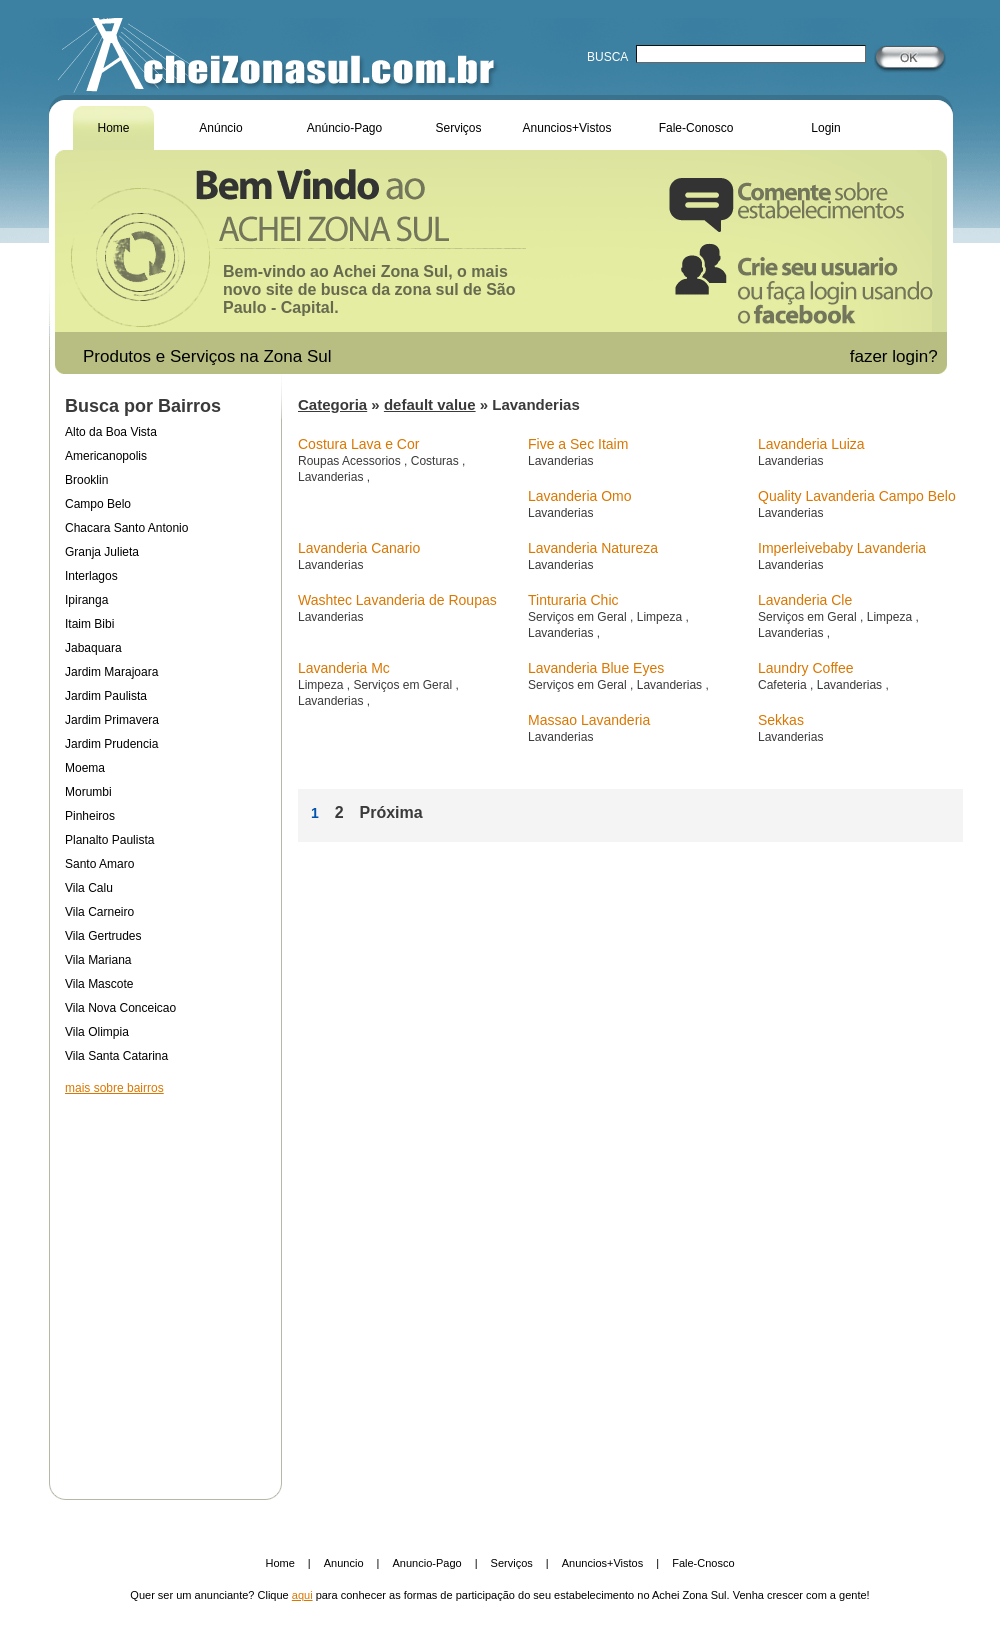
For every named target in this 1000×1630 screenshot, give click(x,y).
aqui (302, 1595)
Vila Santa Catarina (116, 1056)
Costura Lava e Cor (358, 444)
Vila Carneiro (99, 912)
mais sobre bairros (114, 1088)
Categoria (332, 404)
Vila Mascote (99, 984)
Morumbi (88, 792)
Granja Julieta (102, 552)
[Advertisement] (165, 1284)
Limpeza (661, 617)
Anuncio (344, 1563)
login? (917, 356)
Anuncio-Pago (427, 1563)
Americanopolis (106, 456)
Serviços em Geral (579, 617)
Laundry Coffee (805, 668)
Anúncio (220, 128)
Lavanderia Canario (359, 548)
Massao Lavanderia (589, 720)
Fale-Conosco (696, 128)
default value (430, 404)
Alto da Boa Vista (111, 432)
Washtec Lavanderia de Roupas (397, 600)
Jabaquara (93, 648)
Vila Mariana (98, 960)
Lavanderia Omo (580, 496)
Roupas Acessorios (351, 461)
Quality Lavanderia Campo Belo (857, 496)
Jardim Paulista (106, 696)
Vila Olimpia (97, 1032)
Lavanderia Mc (344, 668)
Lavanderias (332, 477)
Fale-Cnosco (703, 1563)
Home (113, 128)
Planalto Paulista (109, 840)
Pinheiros (90, 816)
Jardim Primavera (112, 720)
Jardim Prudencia (111, 744)
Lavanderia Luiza (811, 444)
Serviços (458, 128)
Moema (85, 768)
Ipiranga (86, 600)
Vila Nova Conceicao (120, 1008)
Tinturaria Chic (573, 600)
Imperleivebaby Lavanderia (842, 548)
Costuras (436, 461)
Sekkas (781, 720)
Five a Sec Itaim (578, 444)
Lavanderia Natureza (593, 548)
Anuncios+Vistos (567, 128)
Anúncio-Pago (344, 128)
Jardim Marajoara (111, 672)
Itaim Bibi (89, 624)
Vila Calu (89, 888)
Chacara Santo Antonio (126, 528)
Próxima (390, 812)
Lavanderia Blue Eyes (596, 668)
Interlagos (91, 576)
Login (825, 128)
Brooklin (86, 480)
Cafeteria (784, 685)
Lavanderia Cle (805, 600)
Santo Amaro (99, 864)
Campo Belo (98, 504)
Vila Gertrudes (103, 936)
